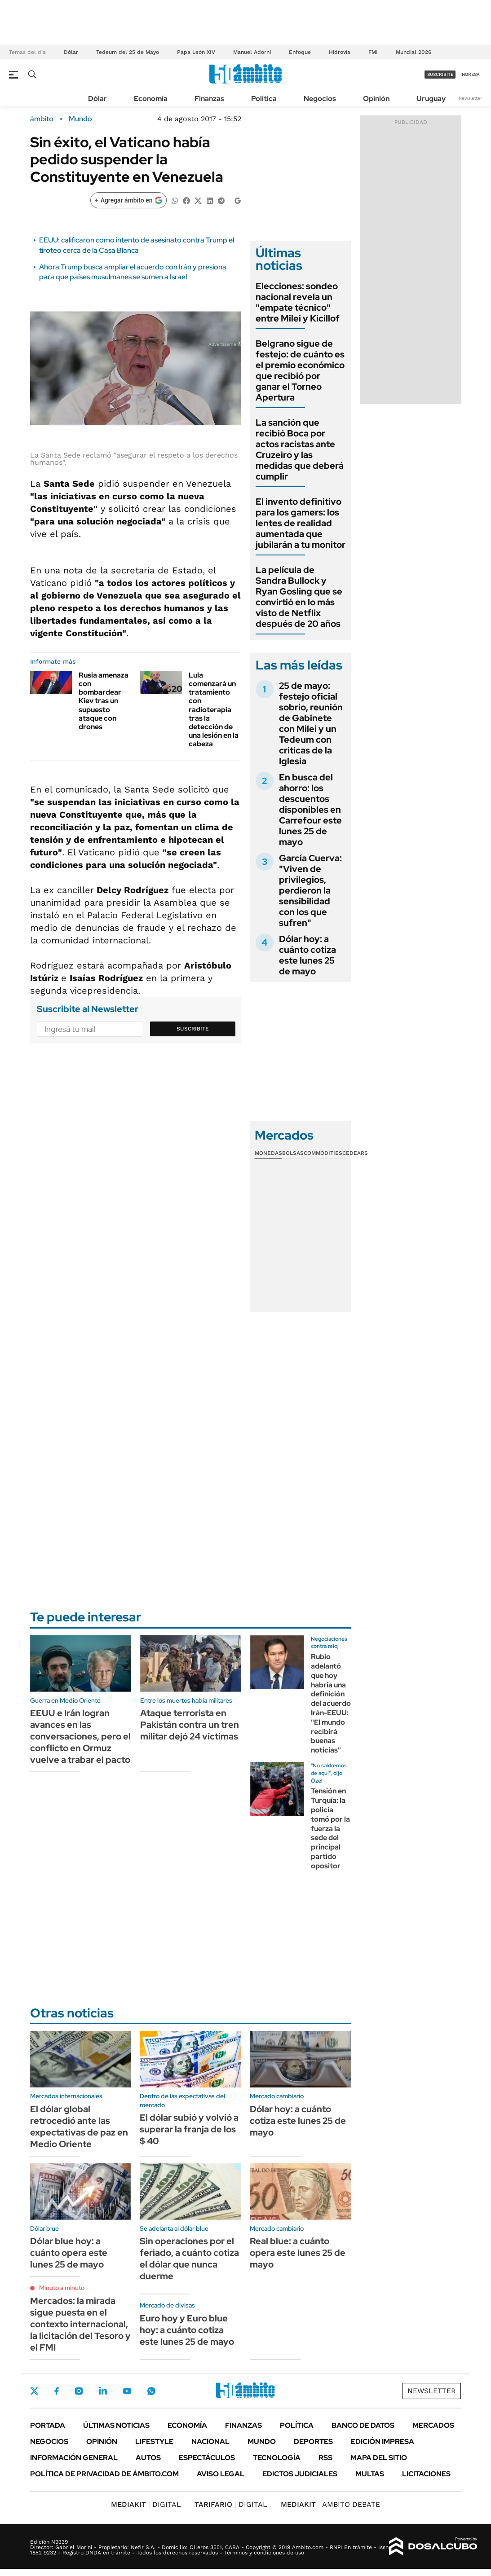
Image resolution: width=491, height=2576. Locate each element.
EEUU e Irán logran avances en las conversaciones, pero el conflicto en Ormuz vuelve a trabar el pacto (80, 1736)
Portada (47, 2425)
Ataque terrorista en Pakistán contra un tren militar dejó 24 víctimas (189, 1724)
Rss (325, 2457)
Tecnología (277, 2457)
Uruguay (431, 98)
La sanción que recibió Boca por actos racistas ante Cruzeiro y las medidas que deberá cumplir (300, 449)
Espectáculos (207, 2457)
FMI (373, 52)
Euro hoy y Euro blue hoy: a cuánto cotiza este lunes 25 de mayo (187, 2329)
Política (264, 98)
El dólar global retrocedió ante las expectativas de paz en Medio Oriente (79, 2126)
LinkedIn (103, 2391)
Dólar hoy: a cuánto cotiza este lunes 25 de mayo (307, 955)
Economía (151, 98)
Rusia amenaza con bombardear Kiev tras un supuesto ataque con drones (103, 700)
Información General (74, 2457)
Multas (369, 2474)
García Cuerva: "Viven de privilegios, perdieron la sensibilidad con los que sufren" (310, 890)
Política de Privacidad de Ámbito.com (104, 2474)
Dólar (71, 52)
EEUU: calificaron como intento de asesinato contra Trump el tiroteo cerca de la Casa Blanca (136, 245)
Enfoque (300, 52)
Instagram (79, 2391)
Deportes (313, 2441)
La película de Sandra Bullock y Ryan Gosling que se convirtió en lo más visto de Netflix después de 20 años (299, 597)
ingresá (470, 74)
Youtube (127, 2391)
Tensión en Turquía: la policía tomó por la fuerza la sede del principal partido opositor (330, 1828)
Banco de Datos (363, 2425)
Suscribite (193, 1029)
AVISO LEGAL (220, 2474)
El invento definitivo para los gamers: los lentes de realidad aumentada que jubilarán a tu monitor (300, 523)
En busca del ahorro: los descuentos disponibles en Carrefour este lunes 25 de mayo (310, 809)
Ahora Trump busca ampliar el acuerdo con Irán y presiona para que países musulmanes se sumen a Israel (132, 272)
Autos (148, 2457)
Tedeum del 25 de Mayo (127, 52)
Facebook (56, 2391)
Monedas (268, 1153)
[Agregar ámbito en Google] (128, 200)
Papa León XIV (196, 52)
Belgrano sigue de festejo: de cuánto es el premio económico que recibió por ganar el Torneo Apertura (300, 370)
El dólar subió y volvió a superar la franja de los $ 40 (189, 2129)
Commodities (323, 1153)
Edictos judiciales (299, 2474)
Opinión (376, 98)
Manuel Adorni (252, 52)
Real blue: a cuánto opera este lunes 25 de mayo (297, 2252)
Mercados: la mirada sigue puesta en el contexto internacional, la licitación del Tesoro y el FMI (80, 2324)
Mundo (80, 119)
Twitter (34, 2391)
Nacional (210, 2441)
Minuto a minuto (61, 2288)
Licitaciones (426, 2474)
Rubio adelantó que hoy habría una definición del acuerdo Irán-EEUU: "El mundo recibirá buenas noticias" (331, 1703)
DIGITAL (146, 2504)
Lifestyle (154, 2441)
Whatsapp (151, 2391)
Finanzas (209, 98)
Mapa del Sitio (378, 2457)
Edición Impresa (382, 2441)
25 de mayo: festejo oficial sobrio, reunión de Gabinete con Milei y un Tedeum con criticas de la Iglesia (311, 723)
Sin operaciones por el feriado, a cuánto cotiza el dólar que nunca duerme (189, 2258)
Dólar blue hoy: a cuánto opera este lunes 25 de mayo (68, 2252)
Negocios (320, 98)
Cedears (355, 1153)
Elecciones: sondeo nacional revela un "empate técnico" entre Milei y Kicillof (298, 302)
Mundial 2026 (413, 52)
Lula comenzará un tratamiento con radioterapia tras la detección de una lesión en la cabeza (214, 709)
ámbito (41, 119)
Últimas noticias (116, 2425)
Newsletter (470, 98)
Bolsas (293, 1153)
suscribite (440, 74)
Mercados (433, 2425)
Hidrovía (339, 52)
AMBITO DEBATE (330, 2504)
